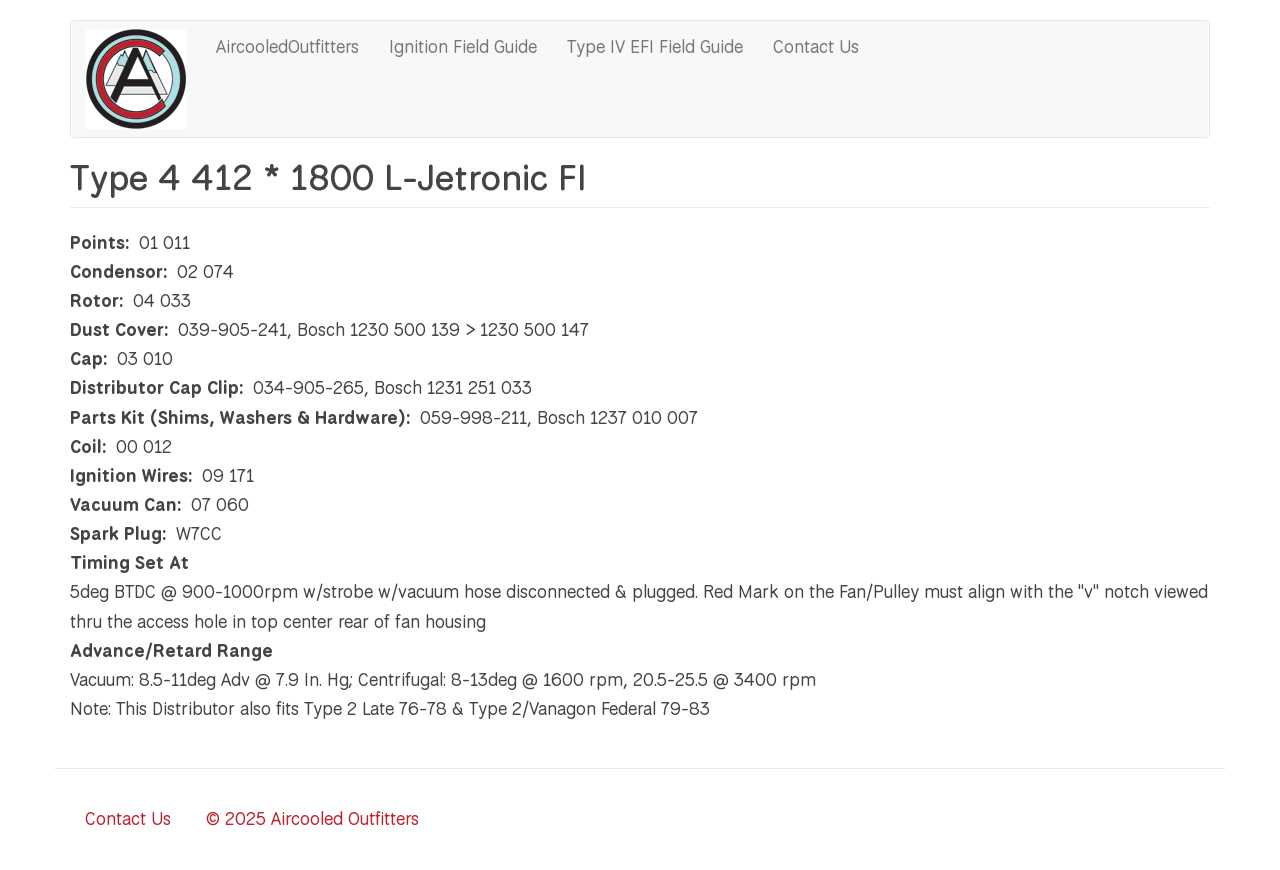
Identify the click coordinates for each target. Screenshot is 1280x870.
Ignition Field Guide (463, 46)
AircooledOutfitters (287, 46)
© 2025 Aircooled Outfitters (312, 818)
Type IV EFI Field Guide (655, 46)
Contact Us (816, 46)
